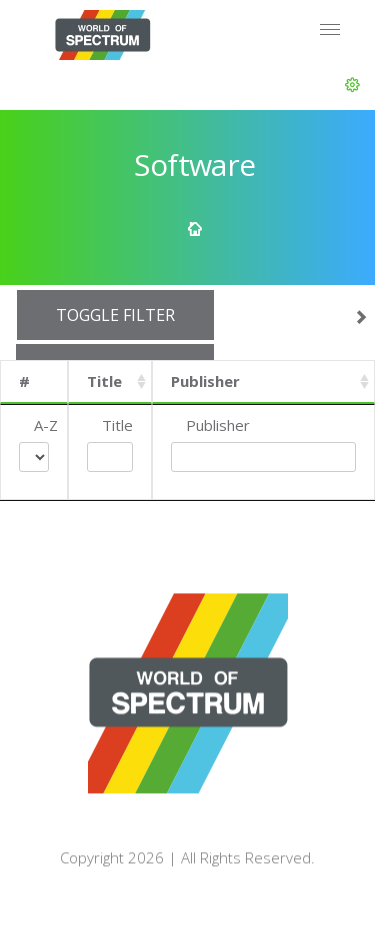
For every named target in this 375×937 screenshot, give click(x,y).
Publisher (205, 381)
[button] (352, 85)
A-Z (46, 425)
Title (104, 381)
